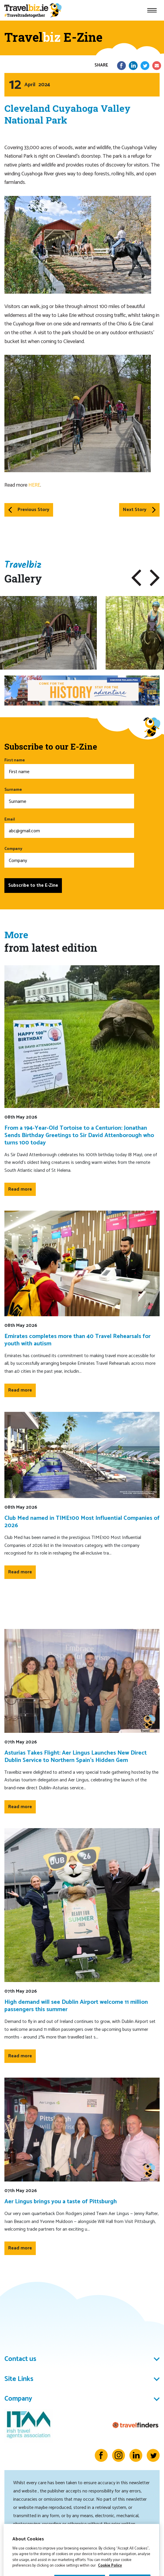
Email (69, 827)
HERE (34, 485)
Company (69, 857)
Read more (20, 1189)
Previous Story (28, 510)
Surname (69, 797)
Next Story (139, 510)
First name (69, 768)
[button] (136, 578)
